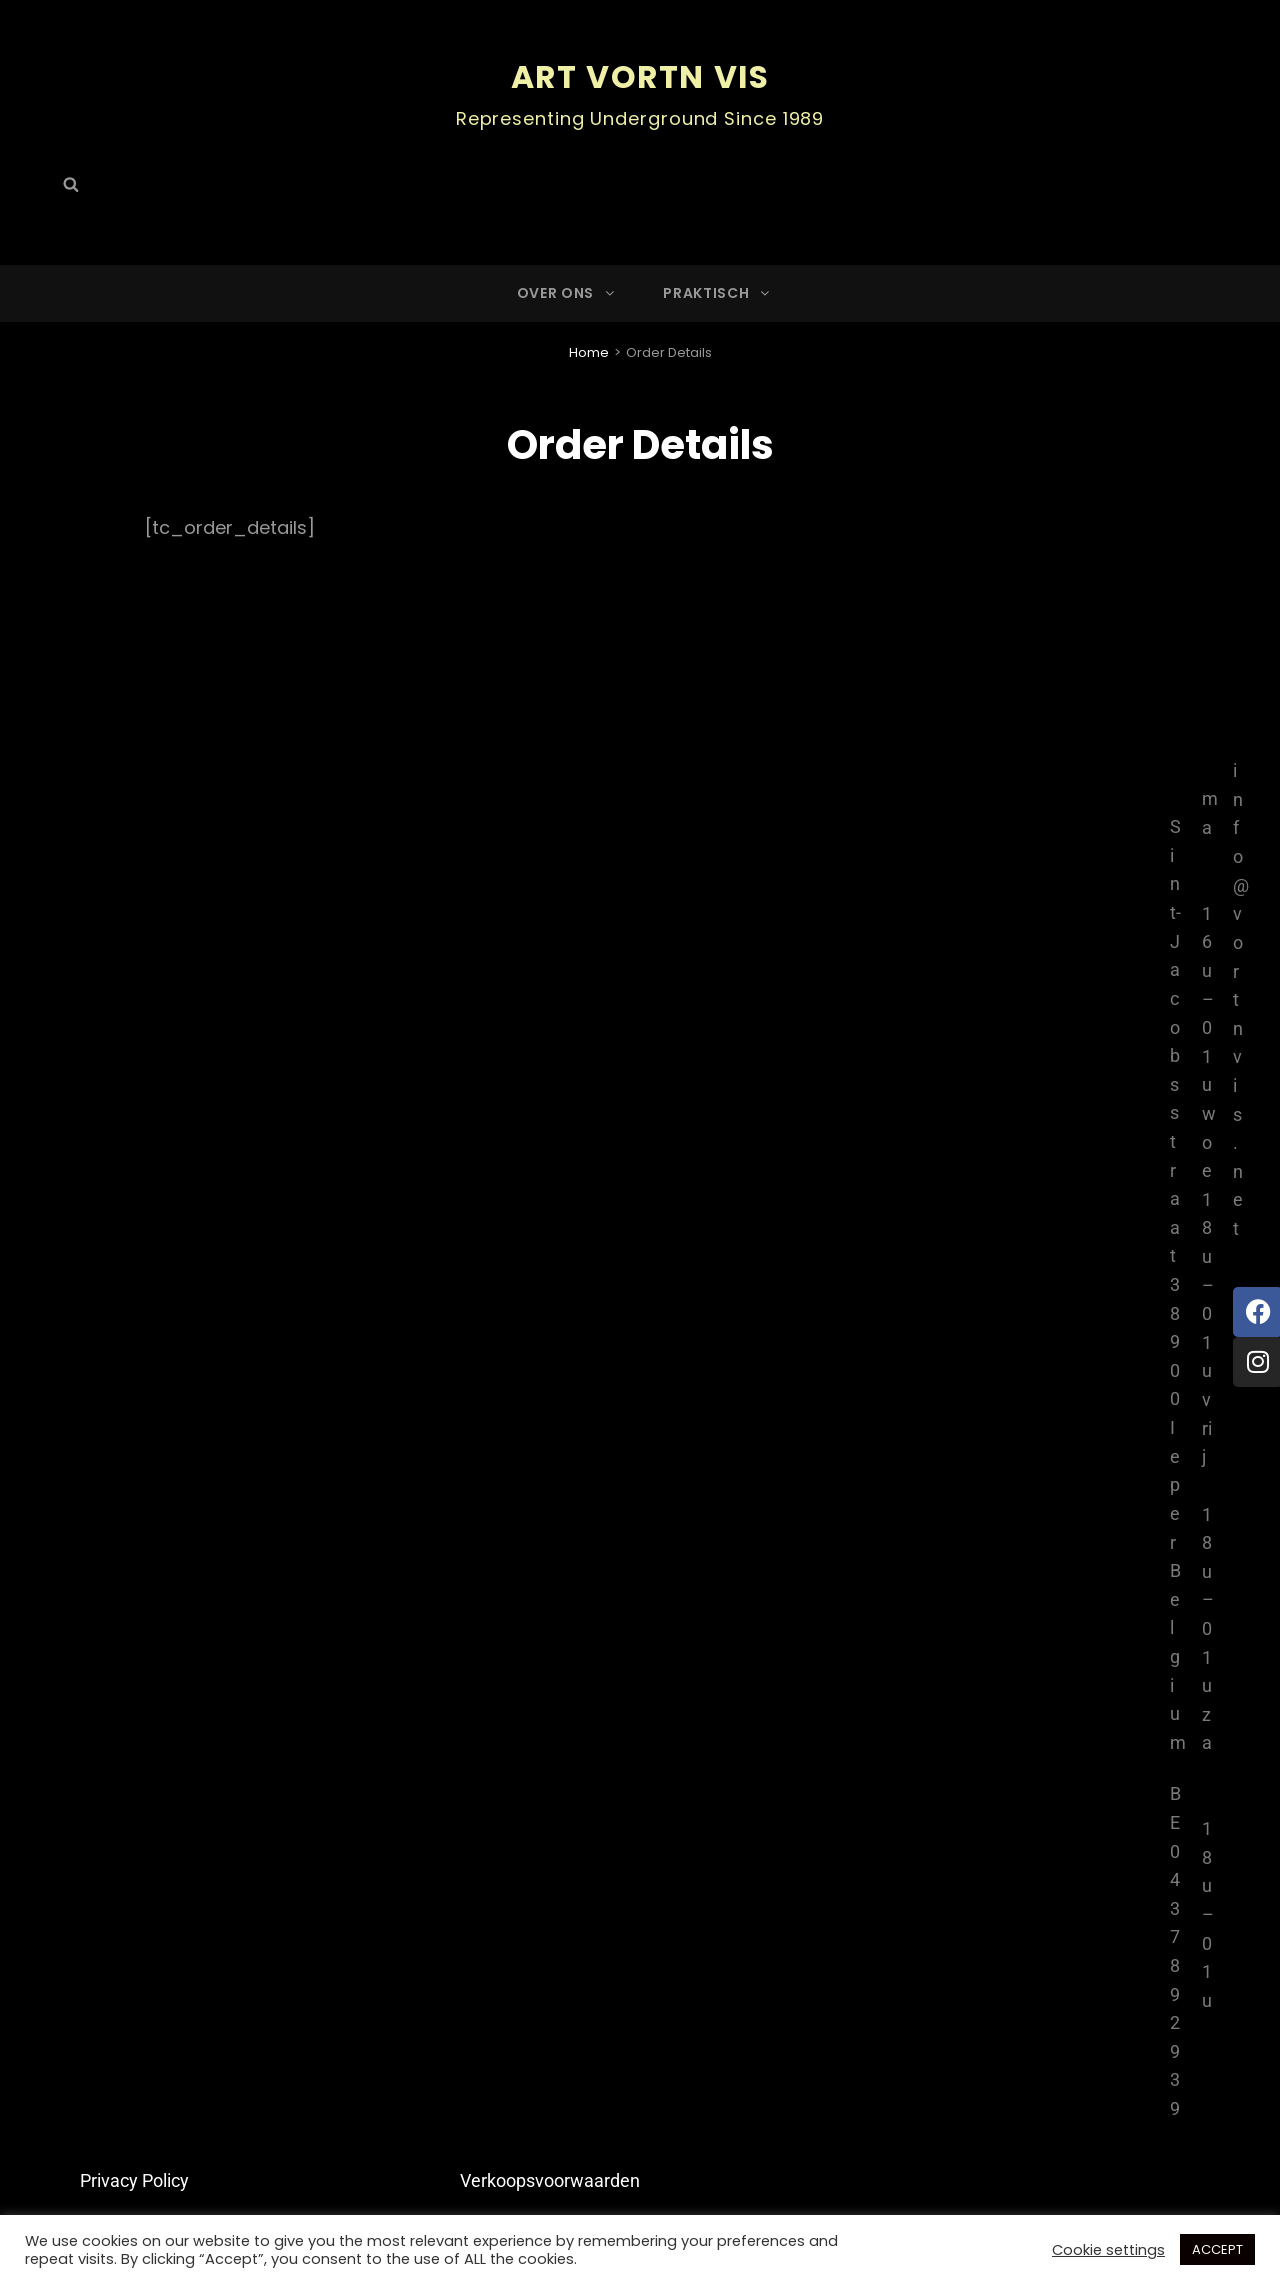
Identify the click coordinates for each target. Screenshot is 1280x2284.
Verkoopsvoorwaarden (550, 2179)
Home (589, 351)
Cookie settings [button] (1108, 2250)
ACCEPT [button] (1217, 2249)
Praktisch (717, 292)
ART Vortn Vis (640, 76)
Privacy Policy (134, 2179)
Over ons (567, 292)
